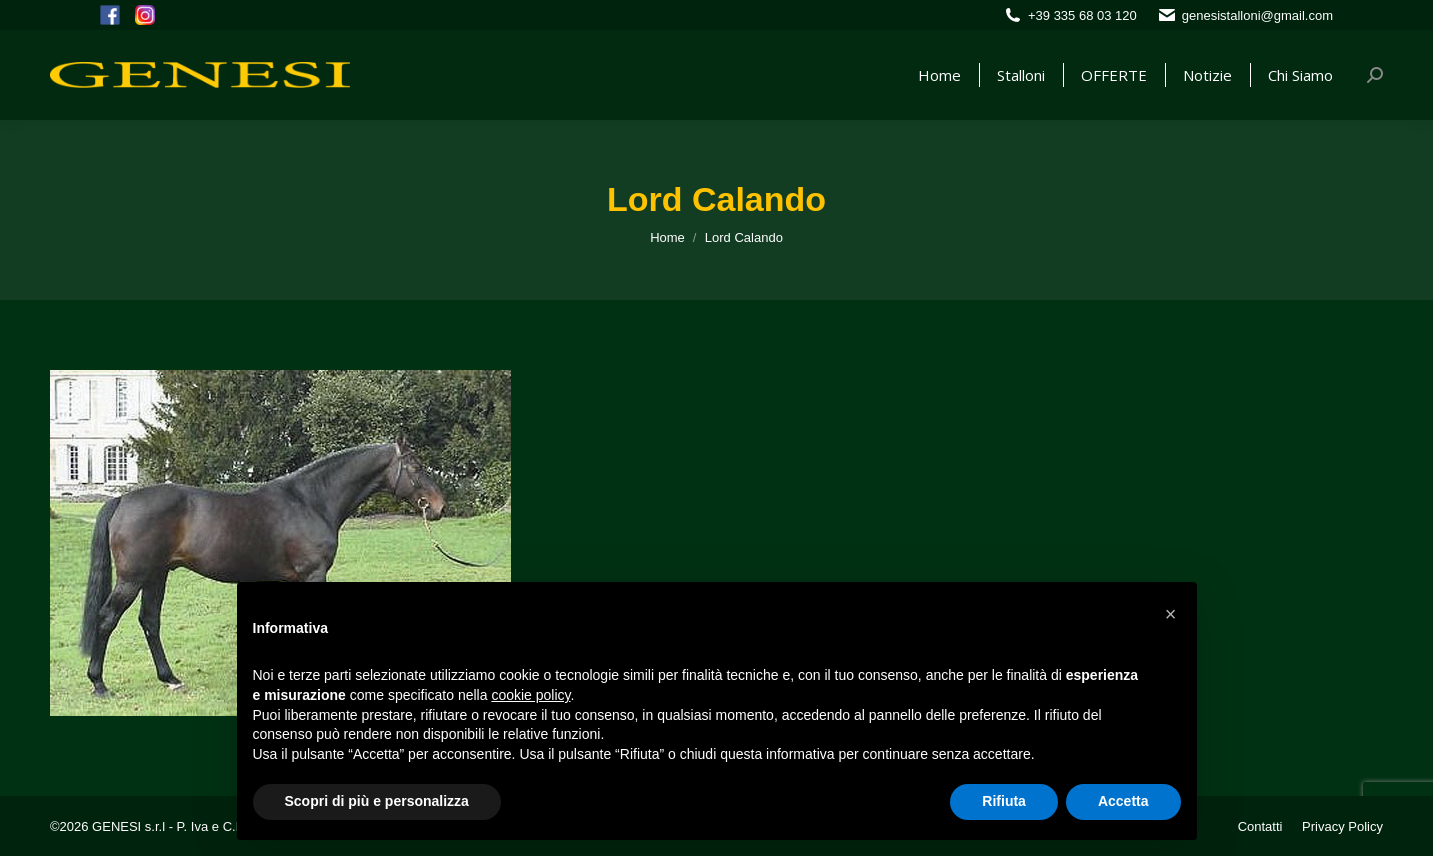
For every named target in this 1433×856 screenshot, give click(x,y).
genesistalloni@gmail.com (1257, 15)
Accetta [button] (1123, 801)
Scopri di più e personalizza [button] (377, 801)
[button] (1171, 614)
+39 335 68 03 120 (1082, 15)
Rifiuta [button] (1004, 801)
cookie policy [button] (530, 695)
